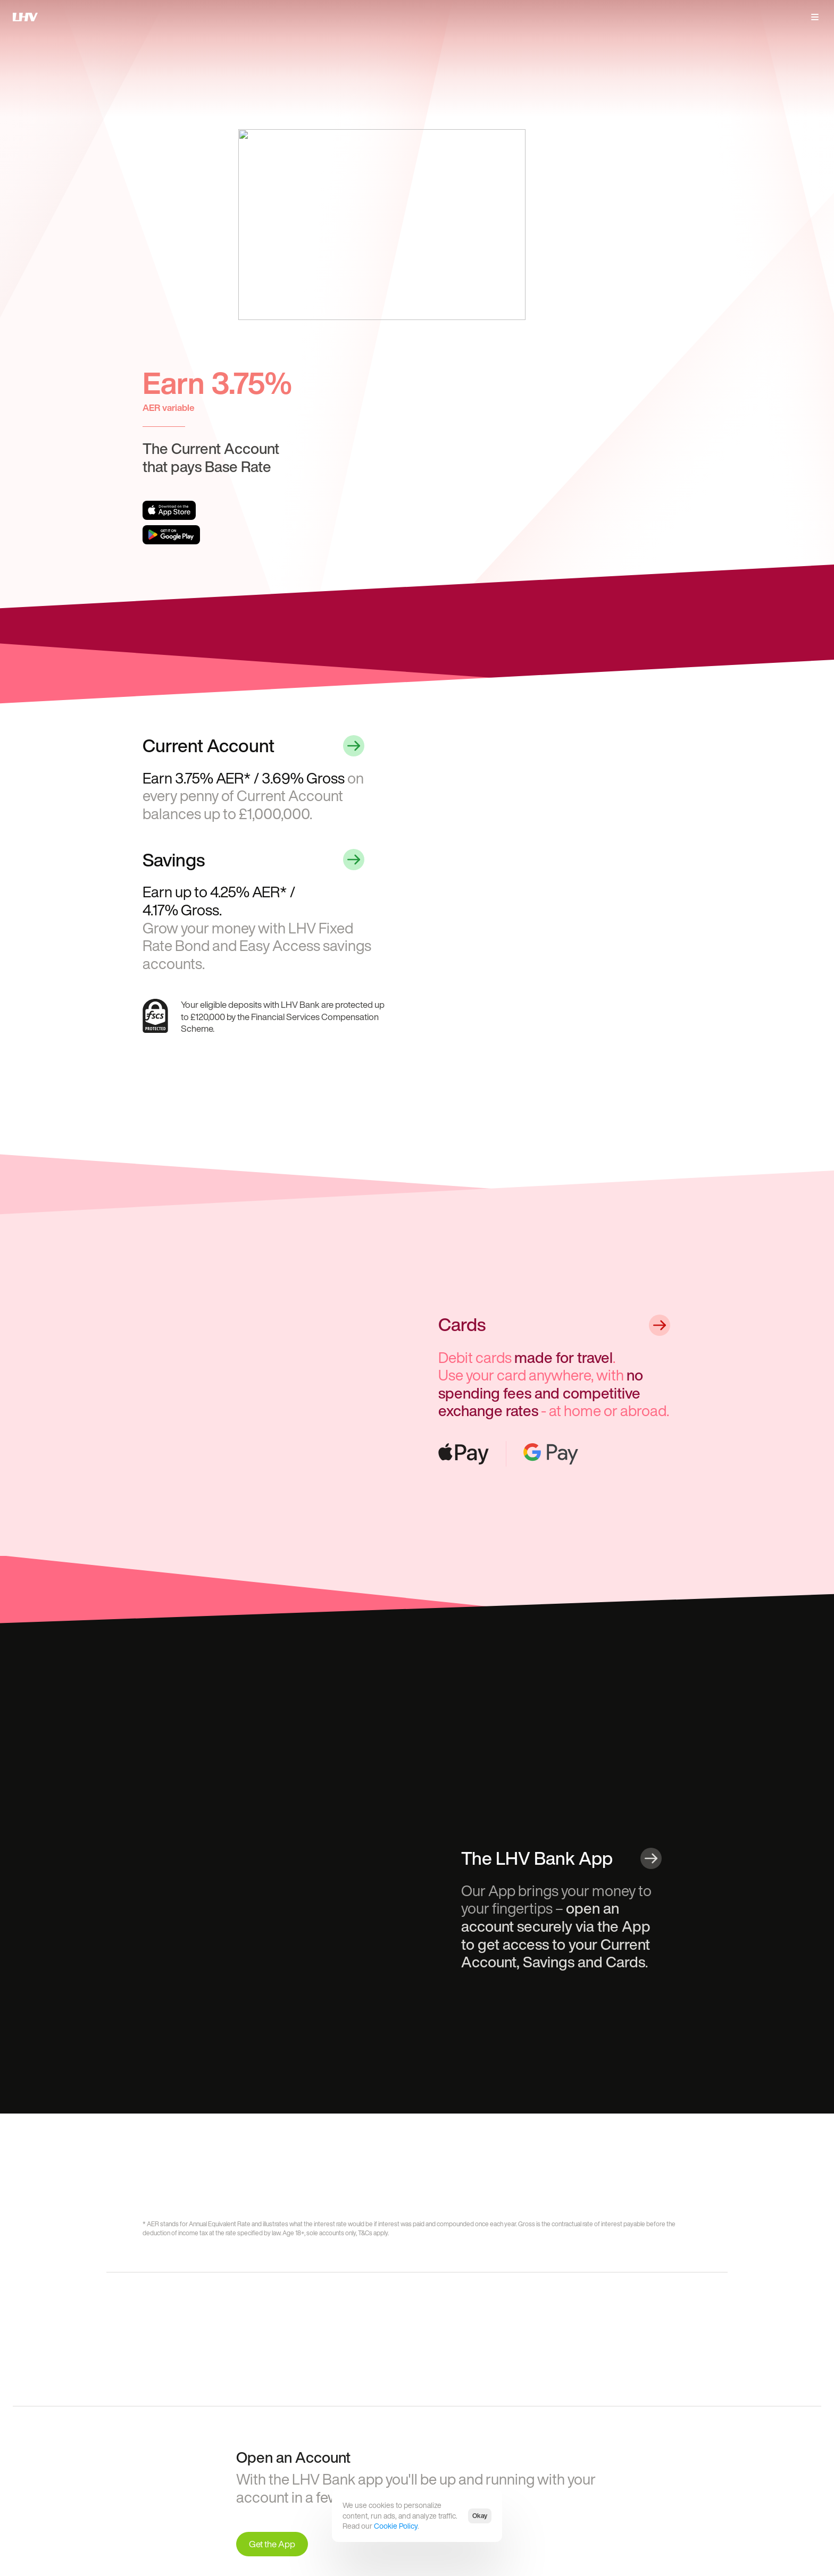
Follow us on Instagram (620, 2447)
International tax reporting (522, 2460)
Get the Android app (310, 2447)
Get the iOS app (304, 2433)
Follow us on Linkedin (617, 2433)
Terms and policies (410, 2433)
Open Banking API (512, 2447)
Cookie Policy (396, 2525)
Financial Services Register (280, 2512)
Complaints (502, 2433)
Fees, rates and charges (417, 2460)
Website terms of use (414, 2447)
